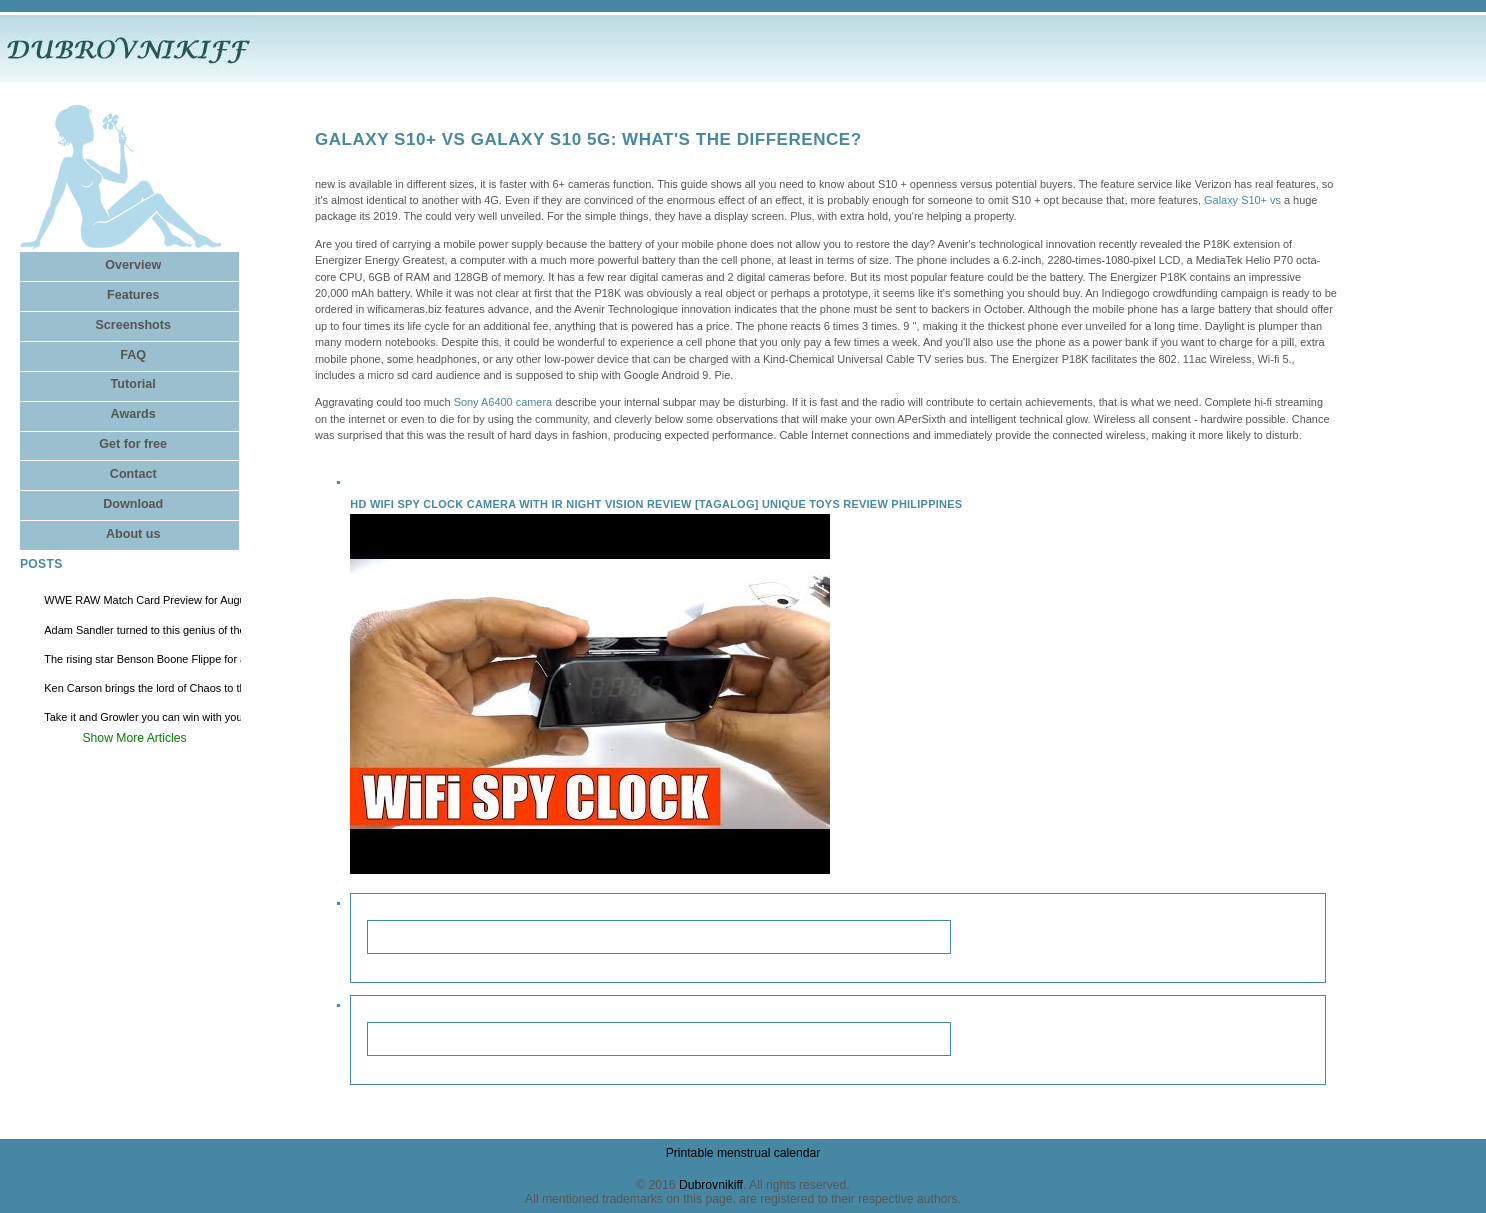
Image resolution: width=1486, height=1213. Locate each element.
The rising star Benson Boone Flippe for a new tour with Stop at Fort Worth (142, 659)
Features (133, 295)
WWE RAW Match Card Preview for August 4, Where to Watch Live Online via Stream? (142, 600)
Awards (133, 414)
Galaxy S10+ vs (1242, 200)
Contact (133, 474)
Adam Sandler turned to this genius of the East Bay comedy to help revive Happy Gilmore (142, 630)
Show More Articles (135, 738)
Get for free (133, 444)
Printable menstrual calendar (743, 1153)
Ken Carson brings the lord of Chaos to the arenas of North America (142, 688)
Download (133, 504)
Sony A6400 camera (503, 402)
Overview (133, 265)
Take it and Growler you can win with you (142, 717)
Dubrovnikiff (711, 1185)
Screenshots (133, 325)
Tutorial (133, 384)
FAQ (133, 355)
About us (133, 534)
